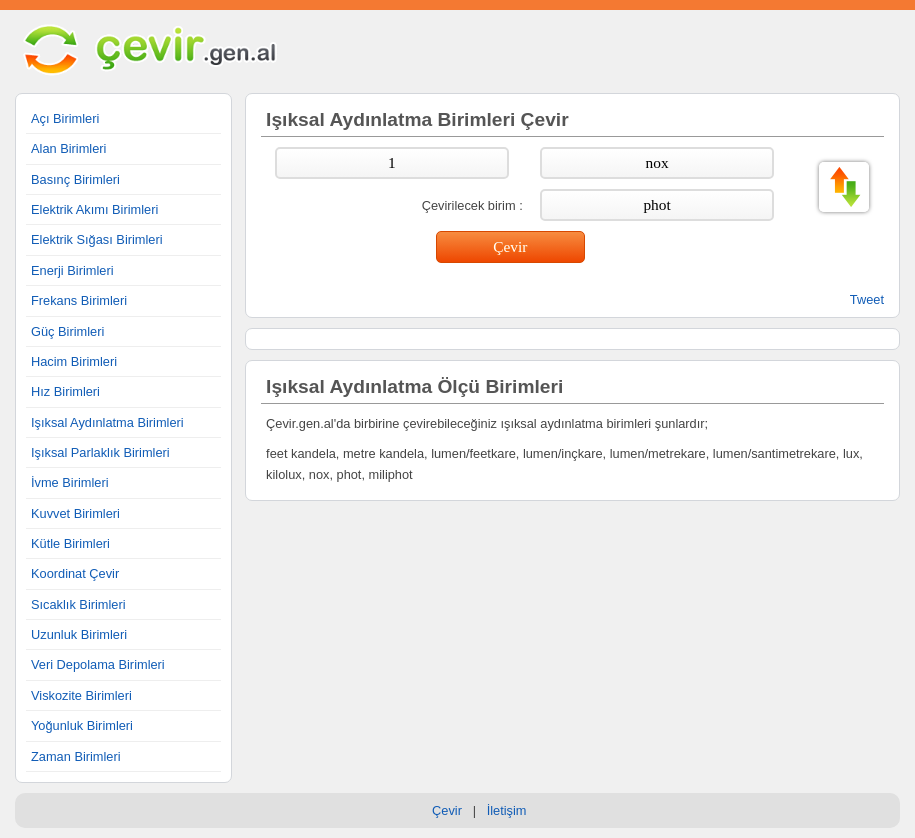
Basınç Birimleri (75, 179)
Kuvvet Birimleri (75, 513)
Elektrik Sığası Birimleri (97, 239)
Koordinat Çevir (75, 573)
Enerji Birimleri (72, 270)
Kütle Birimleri (70, 543)
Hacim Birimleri (74, 361)
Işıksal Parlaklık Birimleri (100, 452)
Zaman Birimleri (76, 756)
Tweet (867, 299)
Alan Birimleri (68, 148)
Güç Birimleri (67, 331)
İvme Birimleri (70, 482)
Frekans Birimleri (79, 300)
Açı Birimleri (65, 118)
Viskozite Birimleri (81, 695)
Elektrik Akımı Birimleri (94, 209)
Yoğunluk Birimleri (82, 725)
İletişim (507, 810)
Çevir (447, 810)
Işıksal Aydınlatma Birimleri (107, 422)
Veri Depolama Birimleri (98, 664)
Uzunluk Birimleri (79, 634)
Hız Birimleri (65, 391)
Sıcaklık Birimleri (78, 604)
